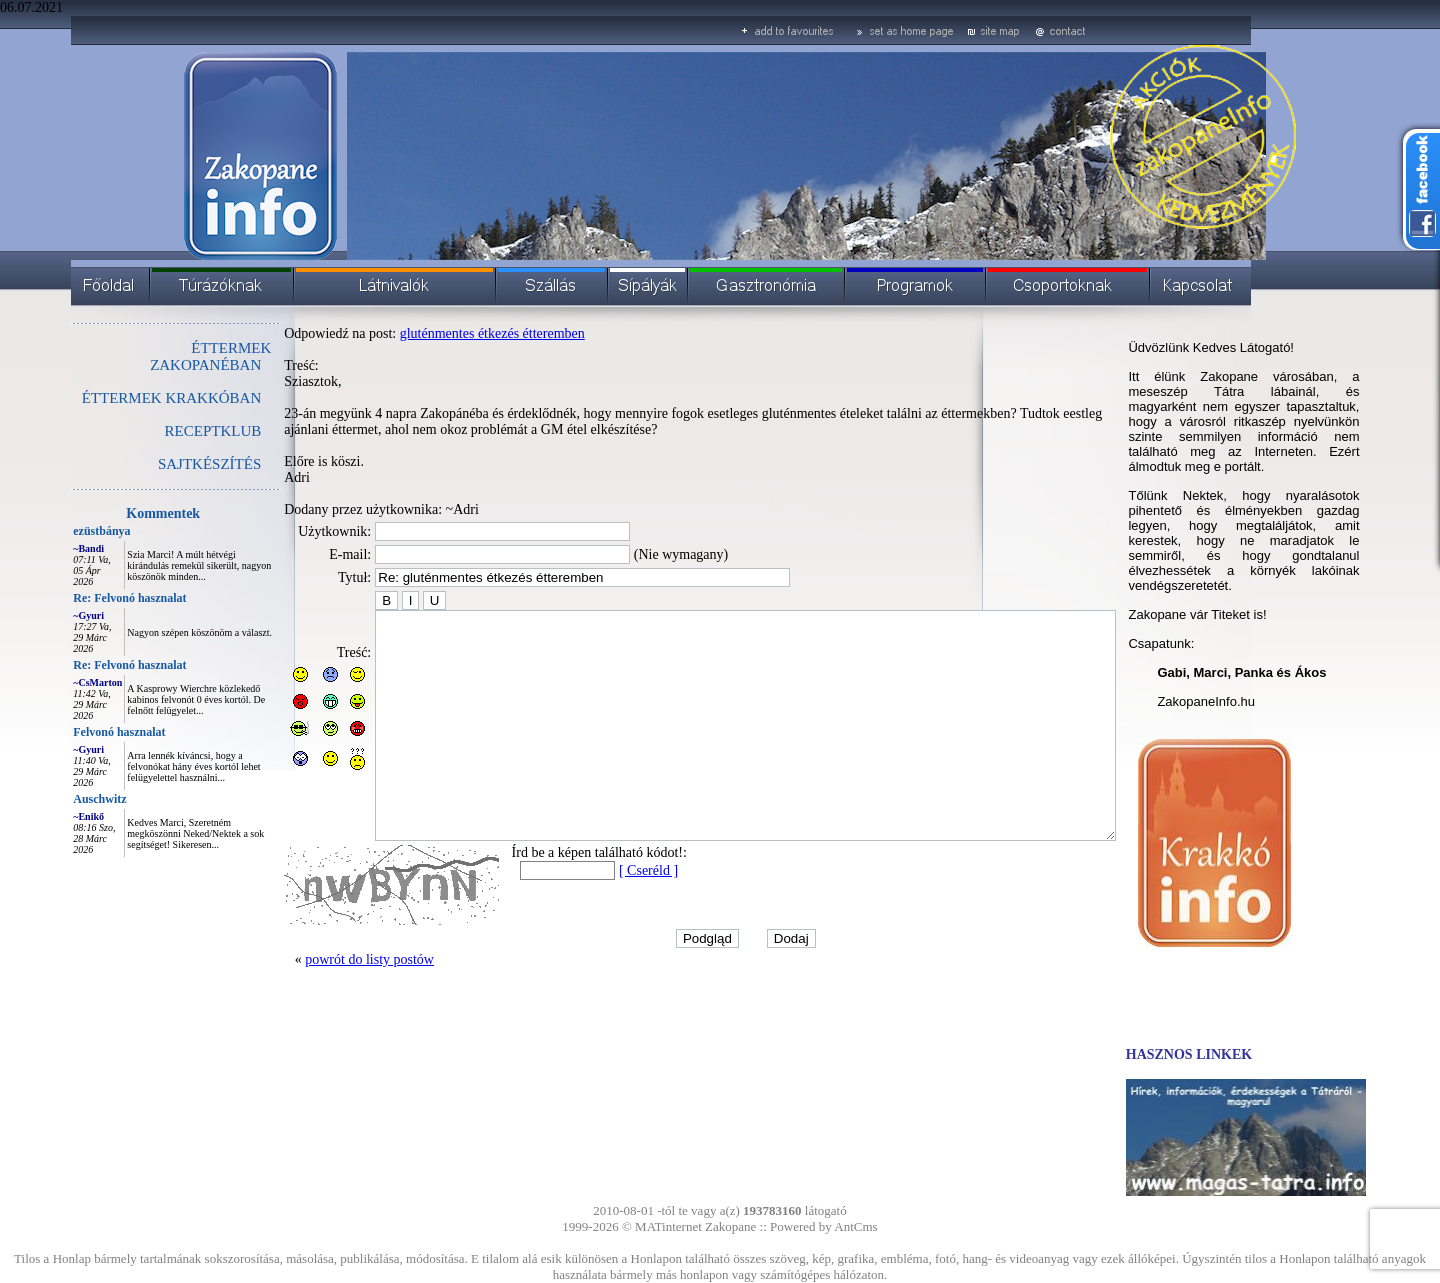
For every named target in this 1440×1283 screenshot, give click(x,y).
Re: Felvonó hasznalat (84, 598)
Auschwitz (54, 799)
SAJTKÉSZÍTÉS (164, 464)
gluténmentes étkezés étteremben (447, 333)
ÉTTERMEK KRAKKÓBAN (127, 398)
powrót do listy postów (324, 1004)
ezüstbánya (56, 531)
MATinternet (668, 1226)
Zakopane (730, 1226)
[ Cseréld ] (603, 915)
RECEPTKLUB (168, 431)
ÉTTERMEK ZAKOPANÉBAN (165, 356)
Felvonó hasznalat (74, 732)
